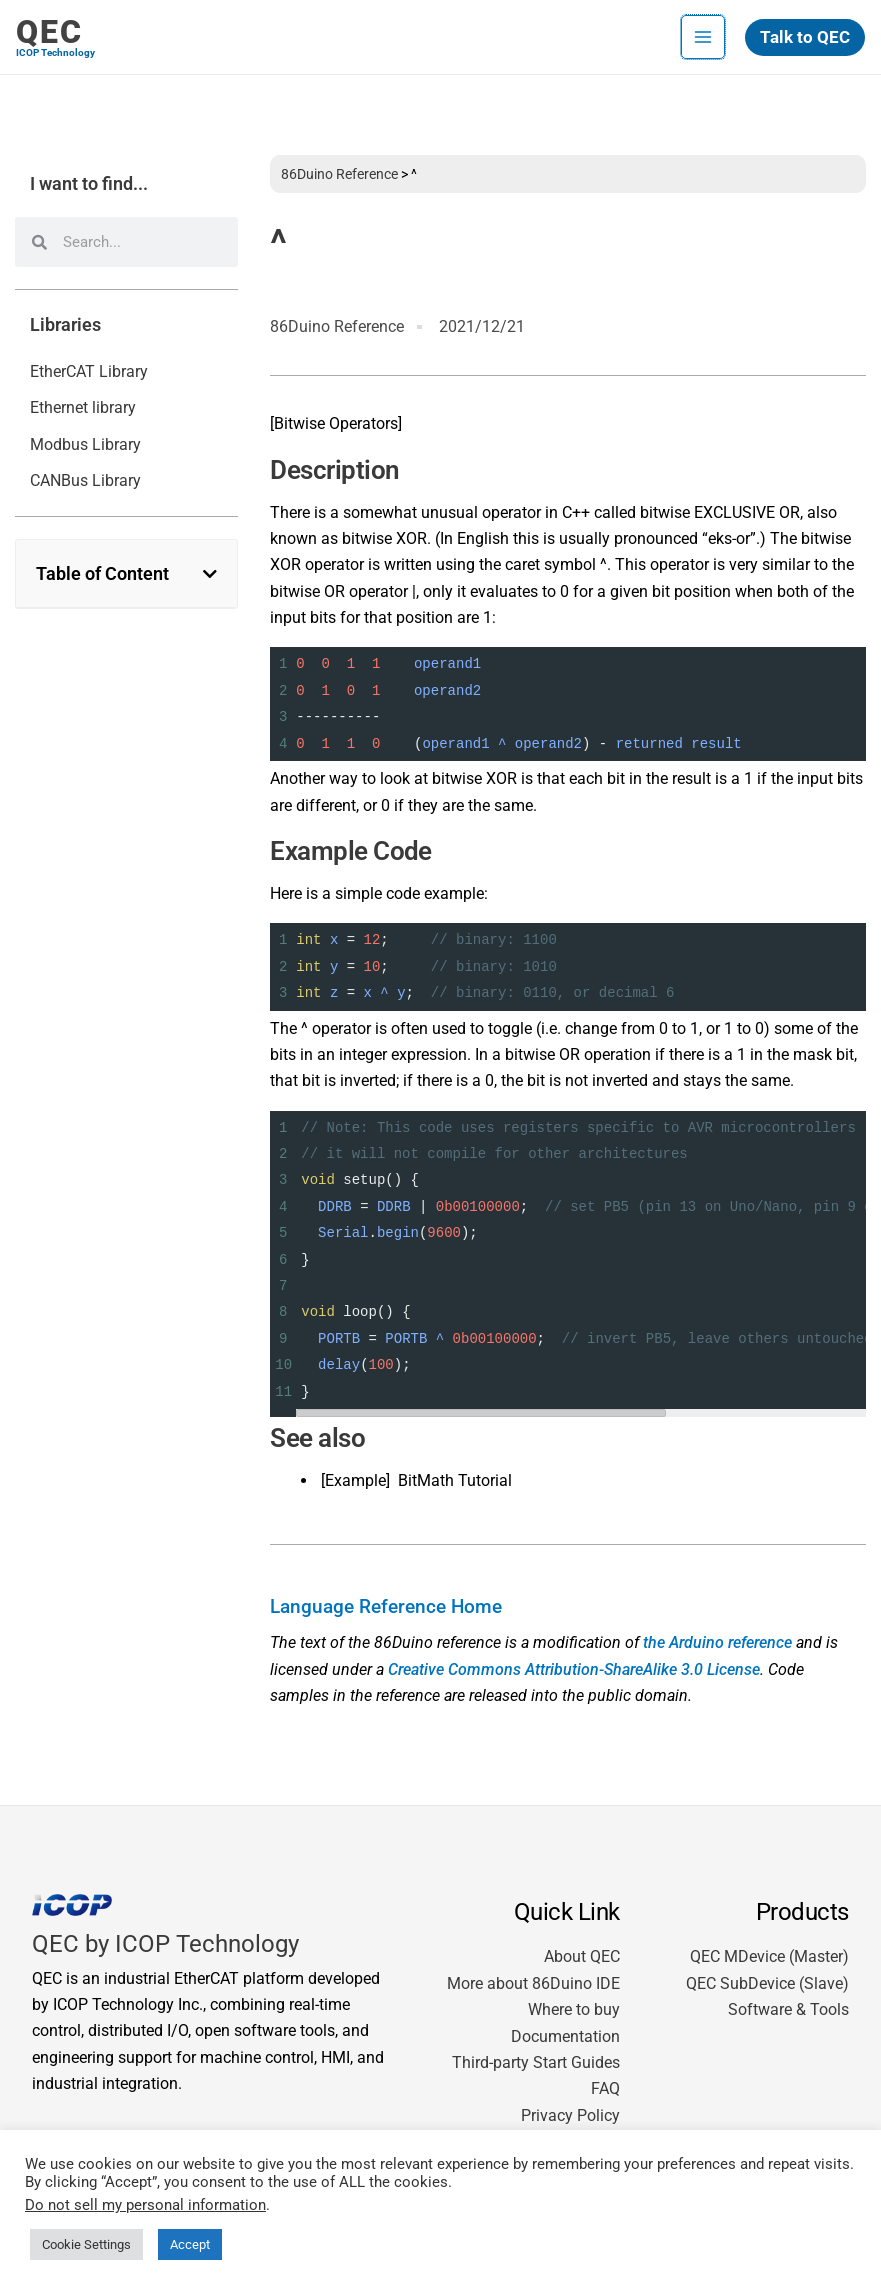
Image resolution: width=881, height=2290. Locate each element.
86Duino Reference (339, 174)
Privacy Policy (570, 2115)
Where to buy (574, 2009)
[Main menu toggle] (703, 37)
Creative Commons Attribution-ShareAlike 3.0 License (574, 1669)
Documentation (565, 2036)
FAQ (605, 2088)
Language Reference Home (386, 1607)
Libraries (65, 325)
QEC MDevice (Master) (769, 1956)
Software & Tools (788, 2009)
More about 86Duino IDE (533, 1983)
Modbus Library (85, 444)
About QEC (582, 1956)
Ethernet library (83, 407)
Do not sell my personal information (145, 2205)
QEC (49, 32)
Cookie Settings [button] (86, 2244)
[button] (805, 37)
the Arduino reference (717, 1642)
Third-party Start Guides (536, 2062)
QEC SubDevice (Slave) (767, 1983)
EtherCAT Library (89, 371)
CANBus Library (85, 480)
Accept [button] (190, 2244)
